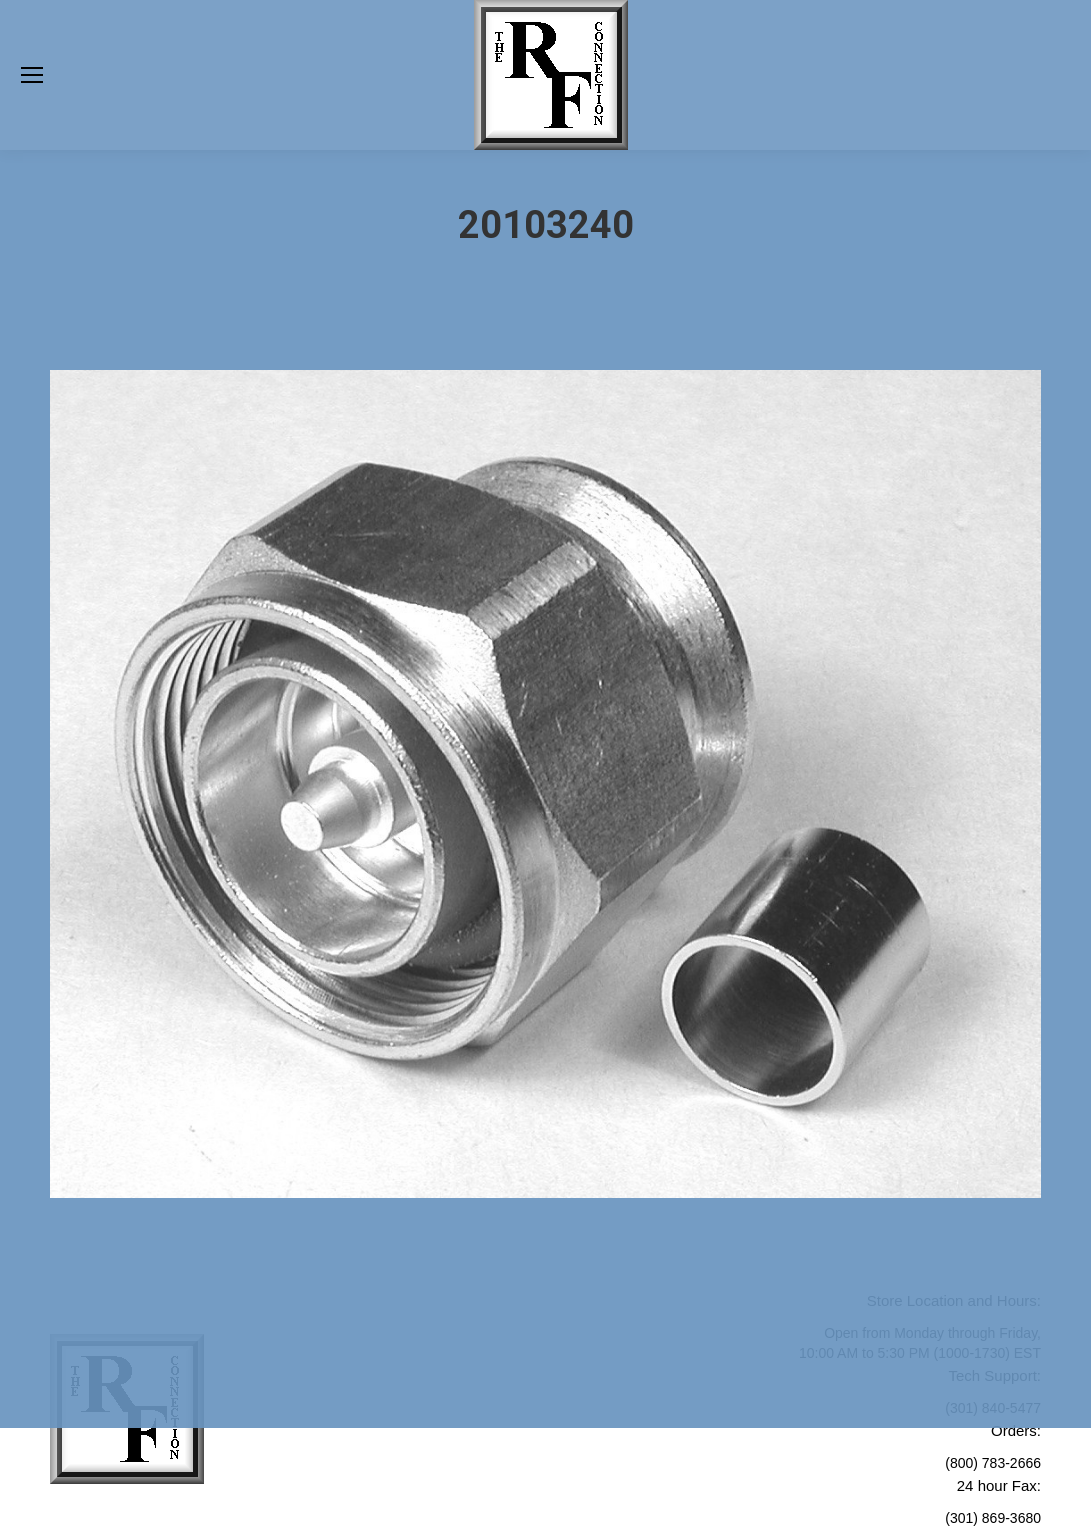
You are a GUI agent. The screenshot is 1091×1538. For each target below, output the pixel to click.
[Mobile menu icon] (32, 75)
